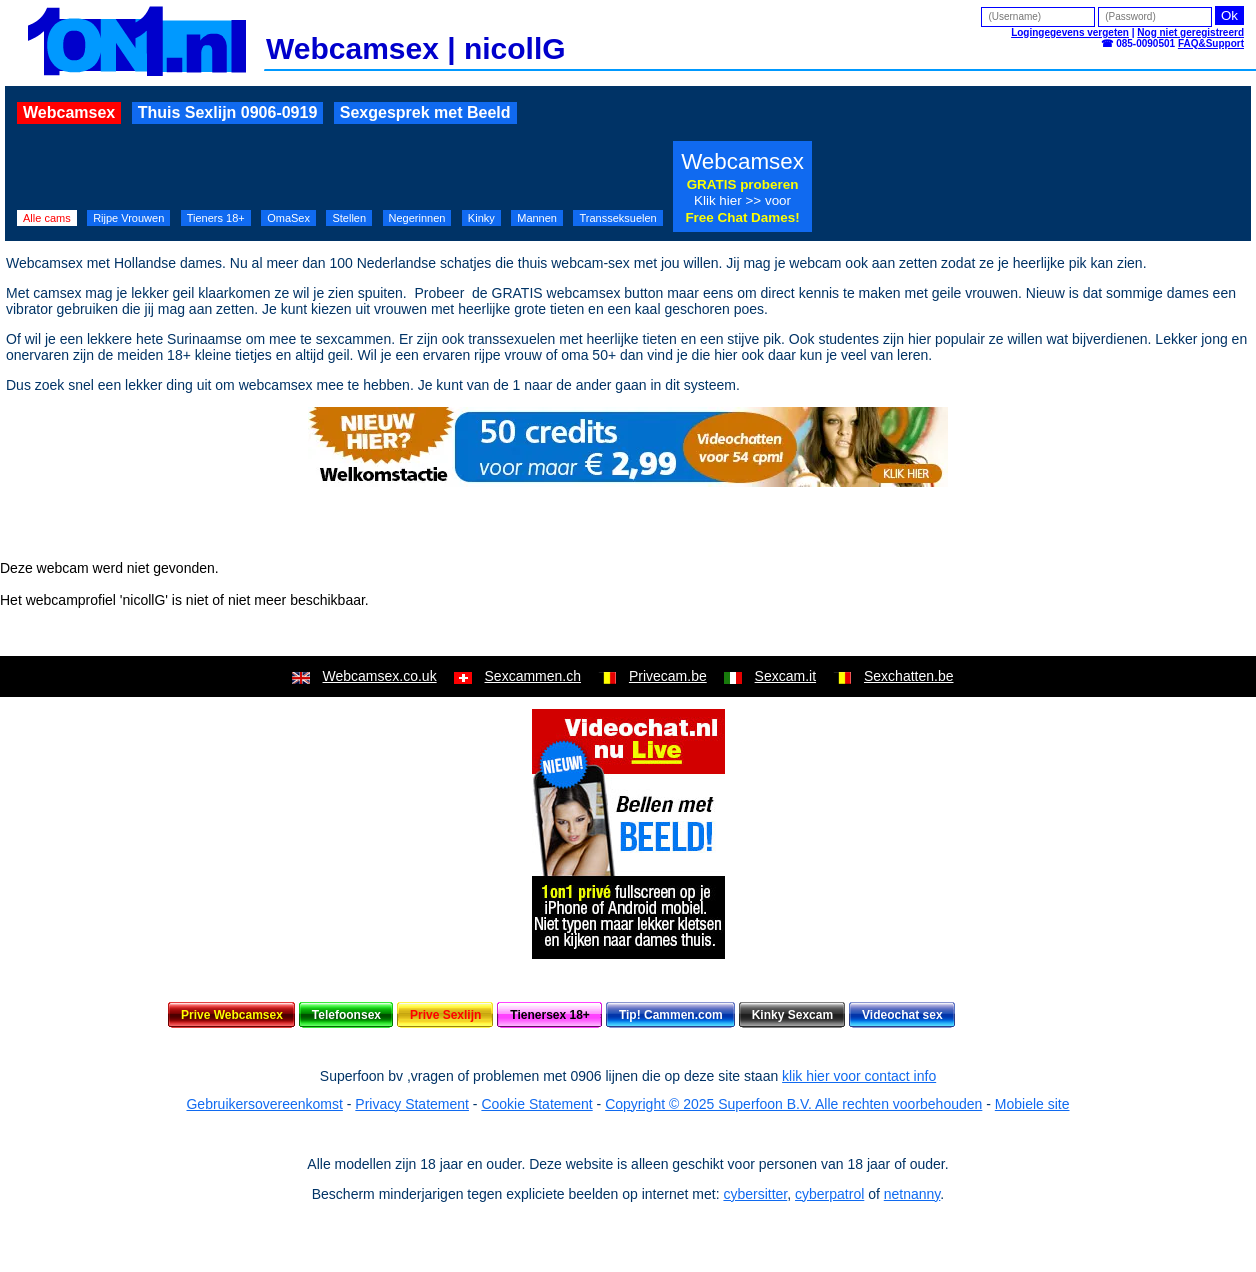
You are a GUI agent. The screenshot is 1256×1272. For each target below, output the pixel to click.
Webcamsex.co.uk (380, 676)
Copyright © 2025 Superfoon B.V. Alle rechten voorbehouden (793, 1104)
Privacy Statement (412, 1104)
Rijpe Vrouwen (128, 218)
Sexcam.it (785, 676)
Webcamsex (69, 112)
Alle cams (47, 218)
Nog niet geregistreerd (1190, 32)
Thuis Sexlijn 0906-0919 (228, 112)
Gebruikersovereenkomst (264, 1104)
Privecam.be (668, 676)
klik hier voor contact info (859, 1076)
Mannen (537, 218)
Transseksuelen (617, 218)
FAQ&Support (1211, 43)
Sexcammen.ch (533, 676)
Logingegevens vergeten (1070, 32)
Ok (1229, 15)
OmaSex (288, 218)
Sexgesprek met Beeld (425, 112)
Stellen (349, 218)
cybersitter (755, 1194)
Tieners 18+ (216, 218)
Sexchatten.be (909, 676)
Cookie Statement (536, 1104)
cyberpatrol (829, 1194)
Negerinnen (417, 218)
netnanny (912, 1194)
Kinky (481, 218)
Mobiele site (1032, 1104)
